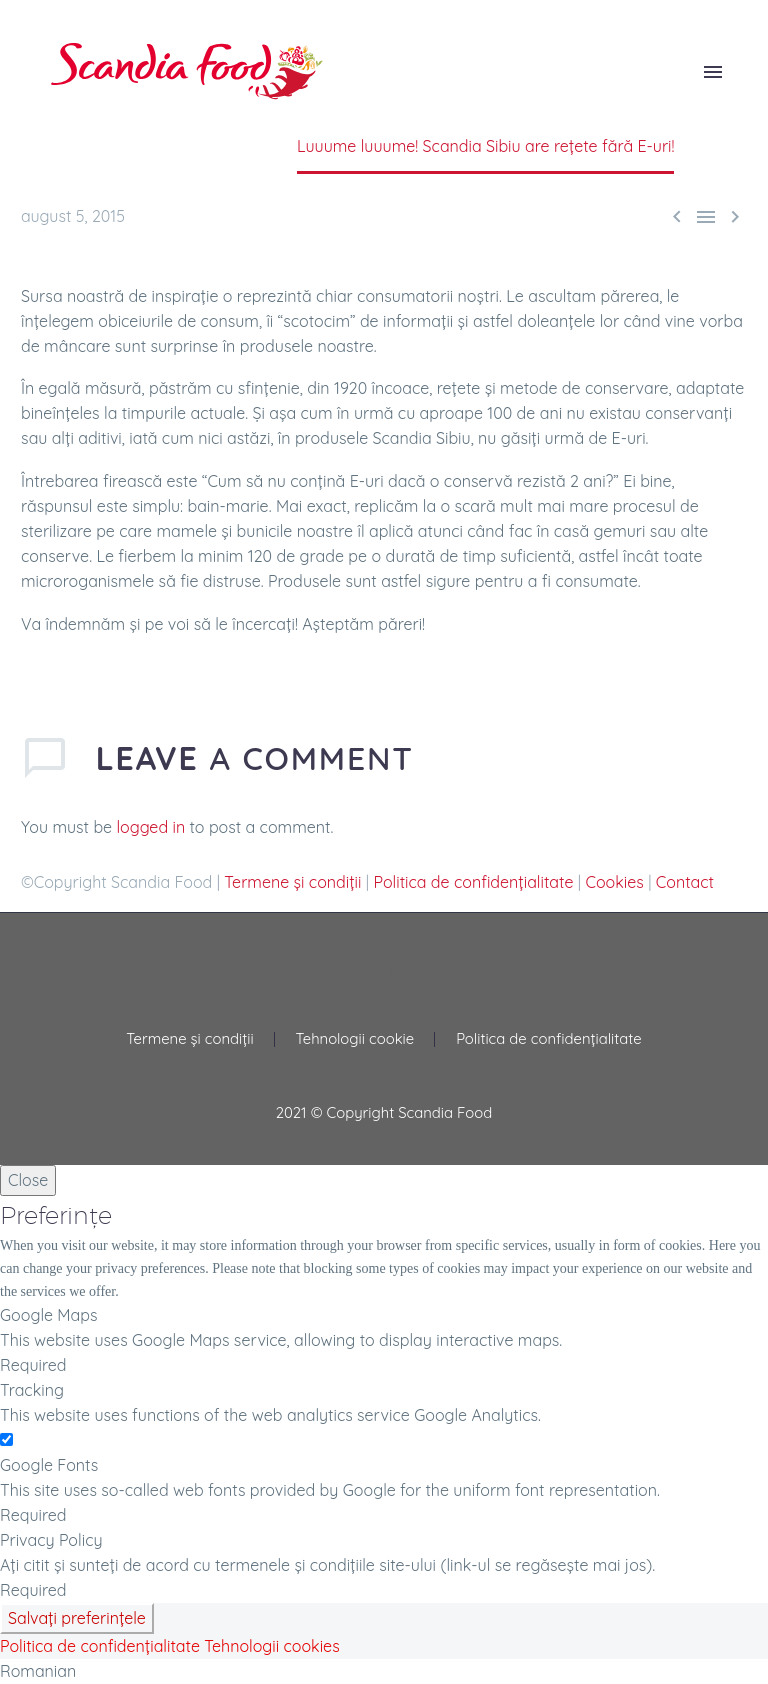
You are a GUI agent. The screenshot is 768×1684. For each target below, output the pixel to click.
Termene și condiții (292, 882)
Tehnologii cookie (355, 1039)
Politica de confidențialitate (474, 882)
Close (28, 1180)
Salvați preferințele (77, 1618)
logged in (151, 827)
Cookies (614, 882)
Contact (685, 882)
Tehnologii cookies (271, 1646)
